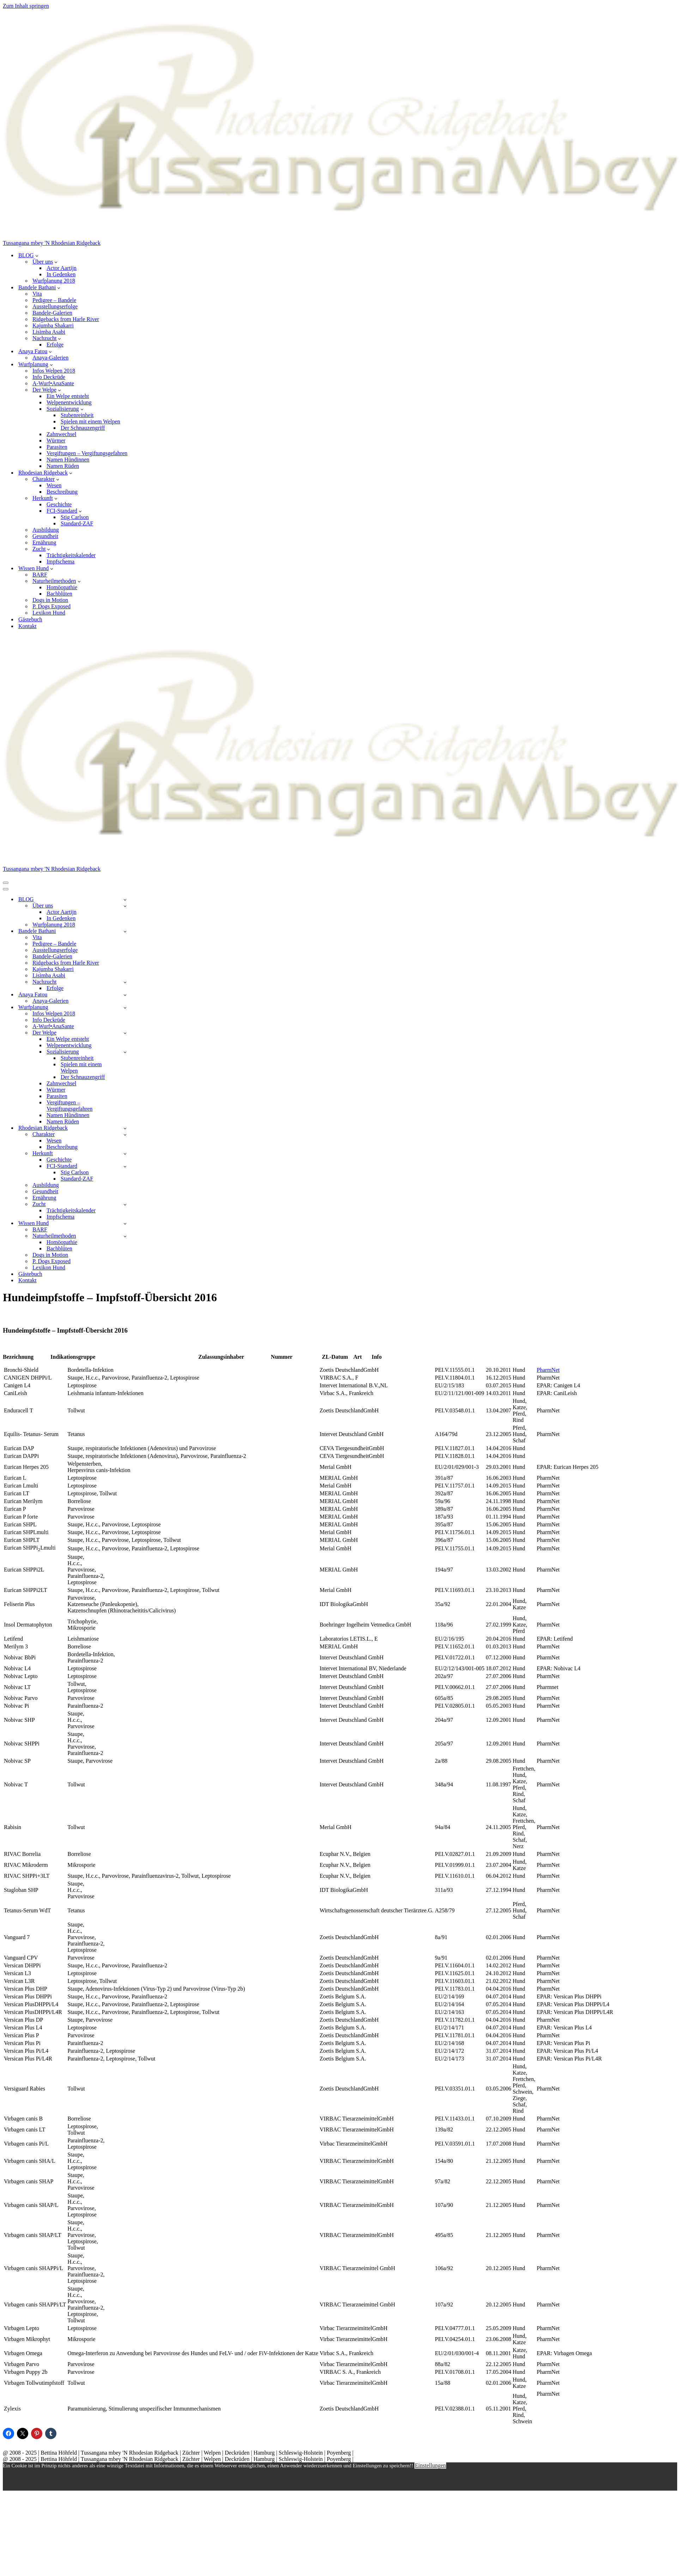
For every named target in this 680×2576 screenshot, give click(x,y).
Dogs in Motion (50, 600)
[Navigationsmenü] (5, 883)
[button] (37, 255)
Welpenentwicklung (69, 402)
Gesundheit (45, 536)
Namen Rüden (63, 466)
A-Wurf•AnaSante (53, 383)
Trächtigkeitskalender (71, 555)
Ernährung (44, 542)
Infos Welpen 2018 (53, 371)
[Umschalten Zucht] (125, 1204)
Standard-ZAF (77, 523)
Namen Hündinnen (68, 460)
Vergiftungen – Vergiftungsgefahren (87, 453)
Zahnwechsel (61, 434)
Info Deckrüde (48, 377)
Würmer (56, 441)
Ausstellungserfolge (55, 306)
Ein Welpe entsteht (68, 396)
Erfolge (55, 345)
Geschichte (59, 504)
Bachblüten (59, 594)
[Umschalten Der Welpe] (125, 1033)
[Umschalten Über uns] (125, 906)
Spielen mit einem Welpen (90, 421)
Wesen (54, 485)
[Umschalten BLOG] (125, 900)
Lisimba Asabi (48, 332)
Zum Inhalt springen (26, 6)
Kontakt (27, 626)
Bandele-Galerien (52, 313)
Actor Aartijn (62, 268)
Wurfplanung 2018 (53, 281)
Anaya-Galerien (50, 358)
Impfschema (60, 562)
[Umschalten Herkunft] (125, 1154)
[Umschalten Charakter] (125, 1135)
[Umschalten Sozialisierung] (125, 1052)
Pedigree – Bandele (54, 300)
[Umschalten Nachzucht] (125, 982)
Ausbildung (45, 530)
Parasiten (57, 447)
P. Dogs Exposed (51, 606)
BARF (39, 575)
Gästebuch (30, 619)
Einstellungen (430, 2465)
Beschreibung (62, 492)
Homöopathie (62, 587)
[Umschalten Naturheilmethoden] (125, 1236)
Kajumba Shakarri (53, 325)
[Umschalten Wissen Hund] (125, 1223)
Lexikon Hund (48, 613)
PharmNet (548, 1370)
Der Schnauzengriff (83, 428)
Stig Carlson (75, 517)
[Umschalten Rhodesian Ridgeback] (125, 1128)
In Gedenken (61, 274)
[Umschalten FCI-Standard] (125, 1166)
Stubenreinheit (77, 415)
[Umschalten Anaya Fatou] (125, 995)
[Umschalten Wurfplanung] (125, 1008)
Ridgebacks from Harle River (65, 319)
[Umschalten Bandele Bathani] (125, 931)
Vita (37, 294)
